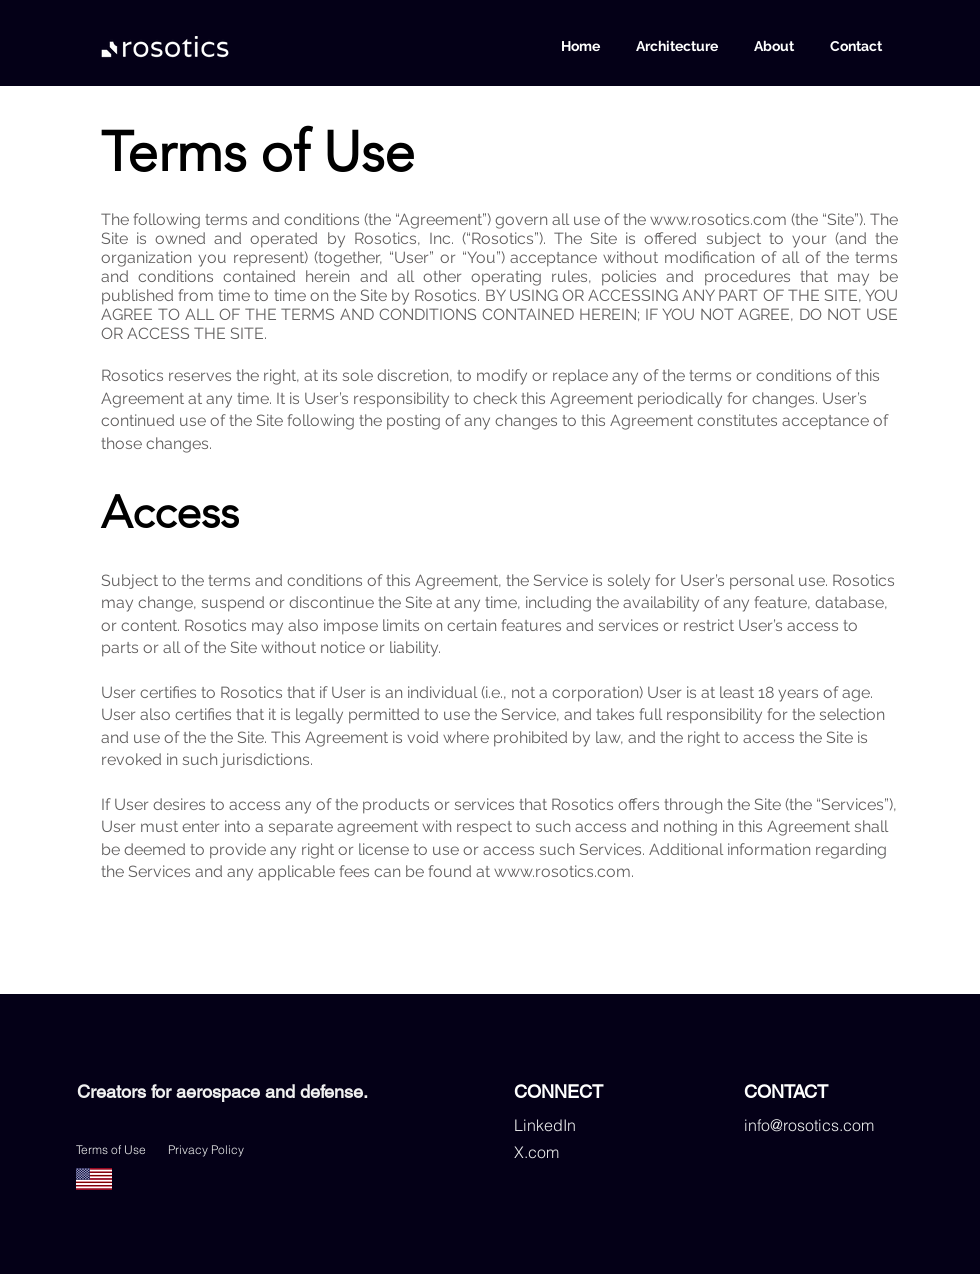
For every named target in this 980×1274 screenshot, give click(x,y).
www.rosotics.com (718, 219)
